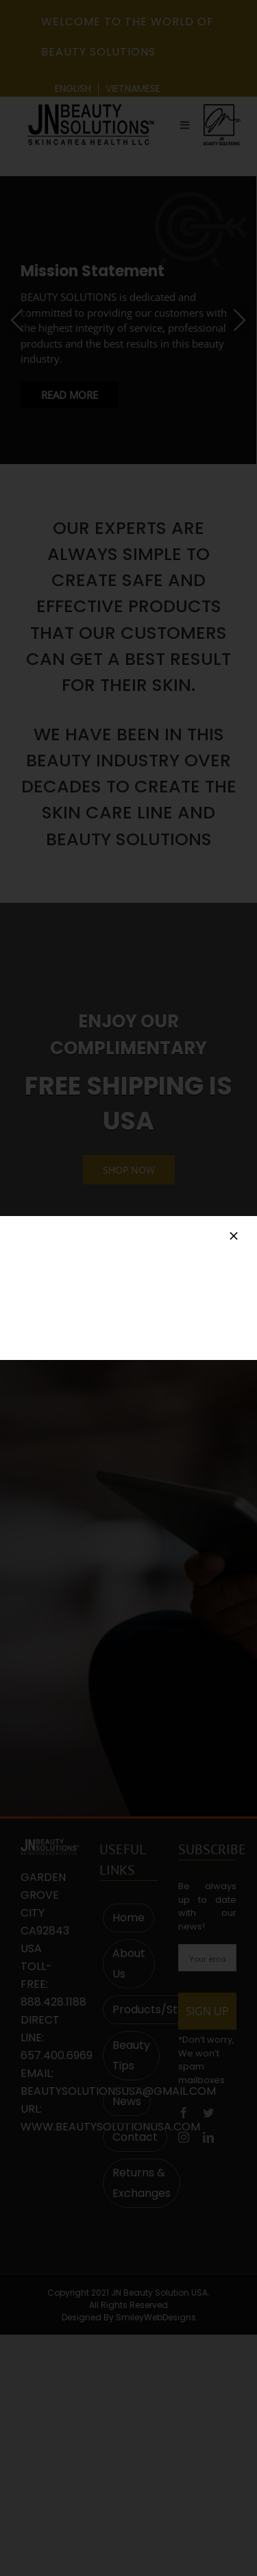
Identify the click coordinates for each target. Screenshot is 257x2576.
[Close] (233, 1236)
